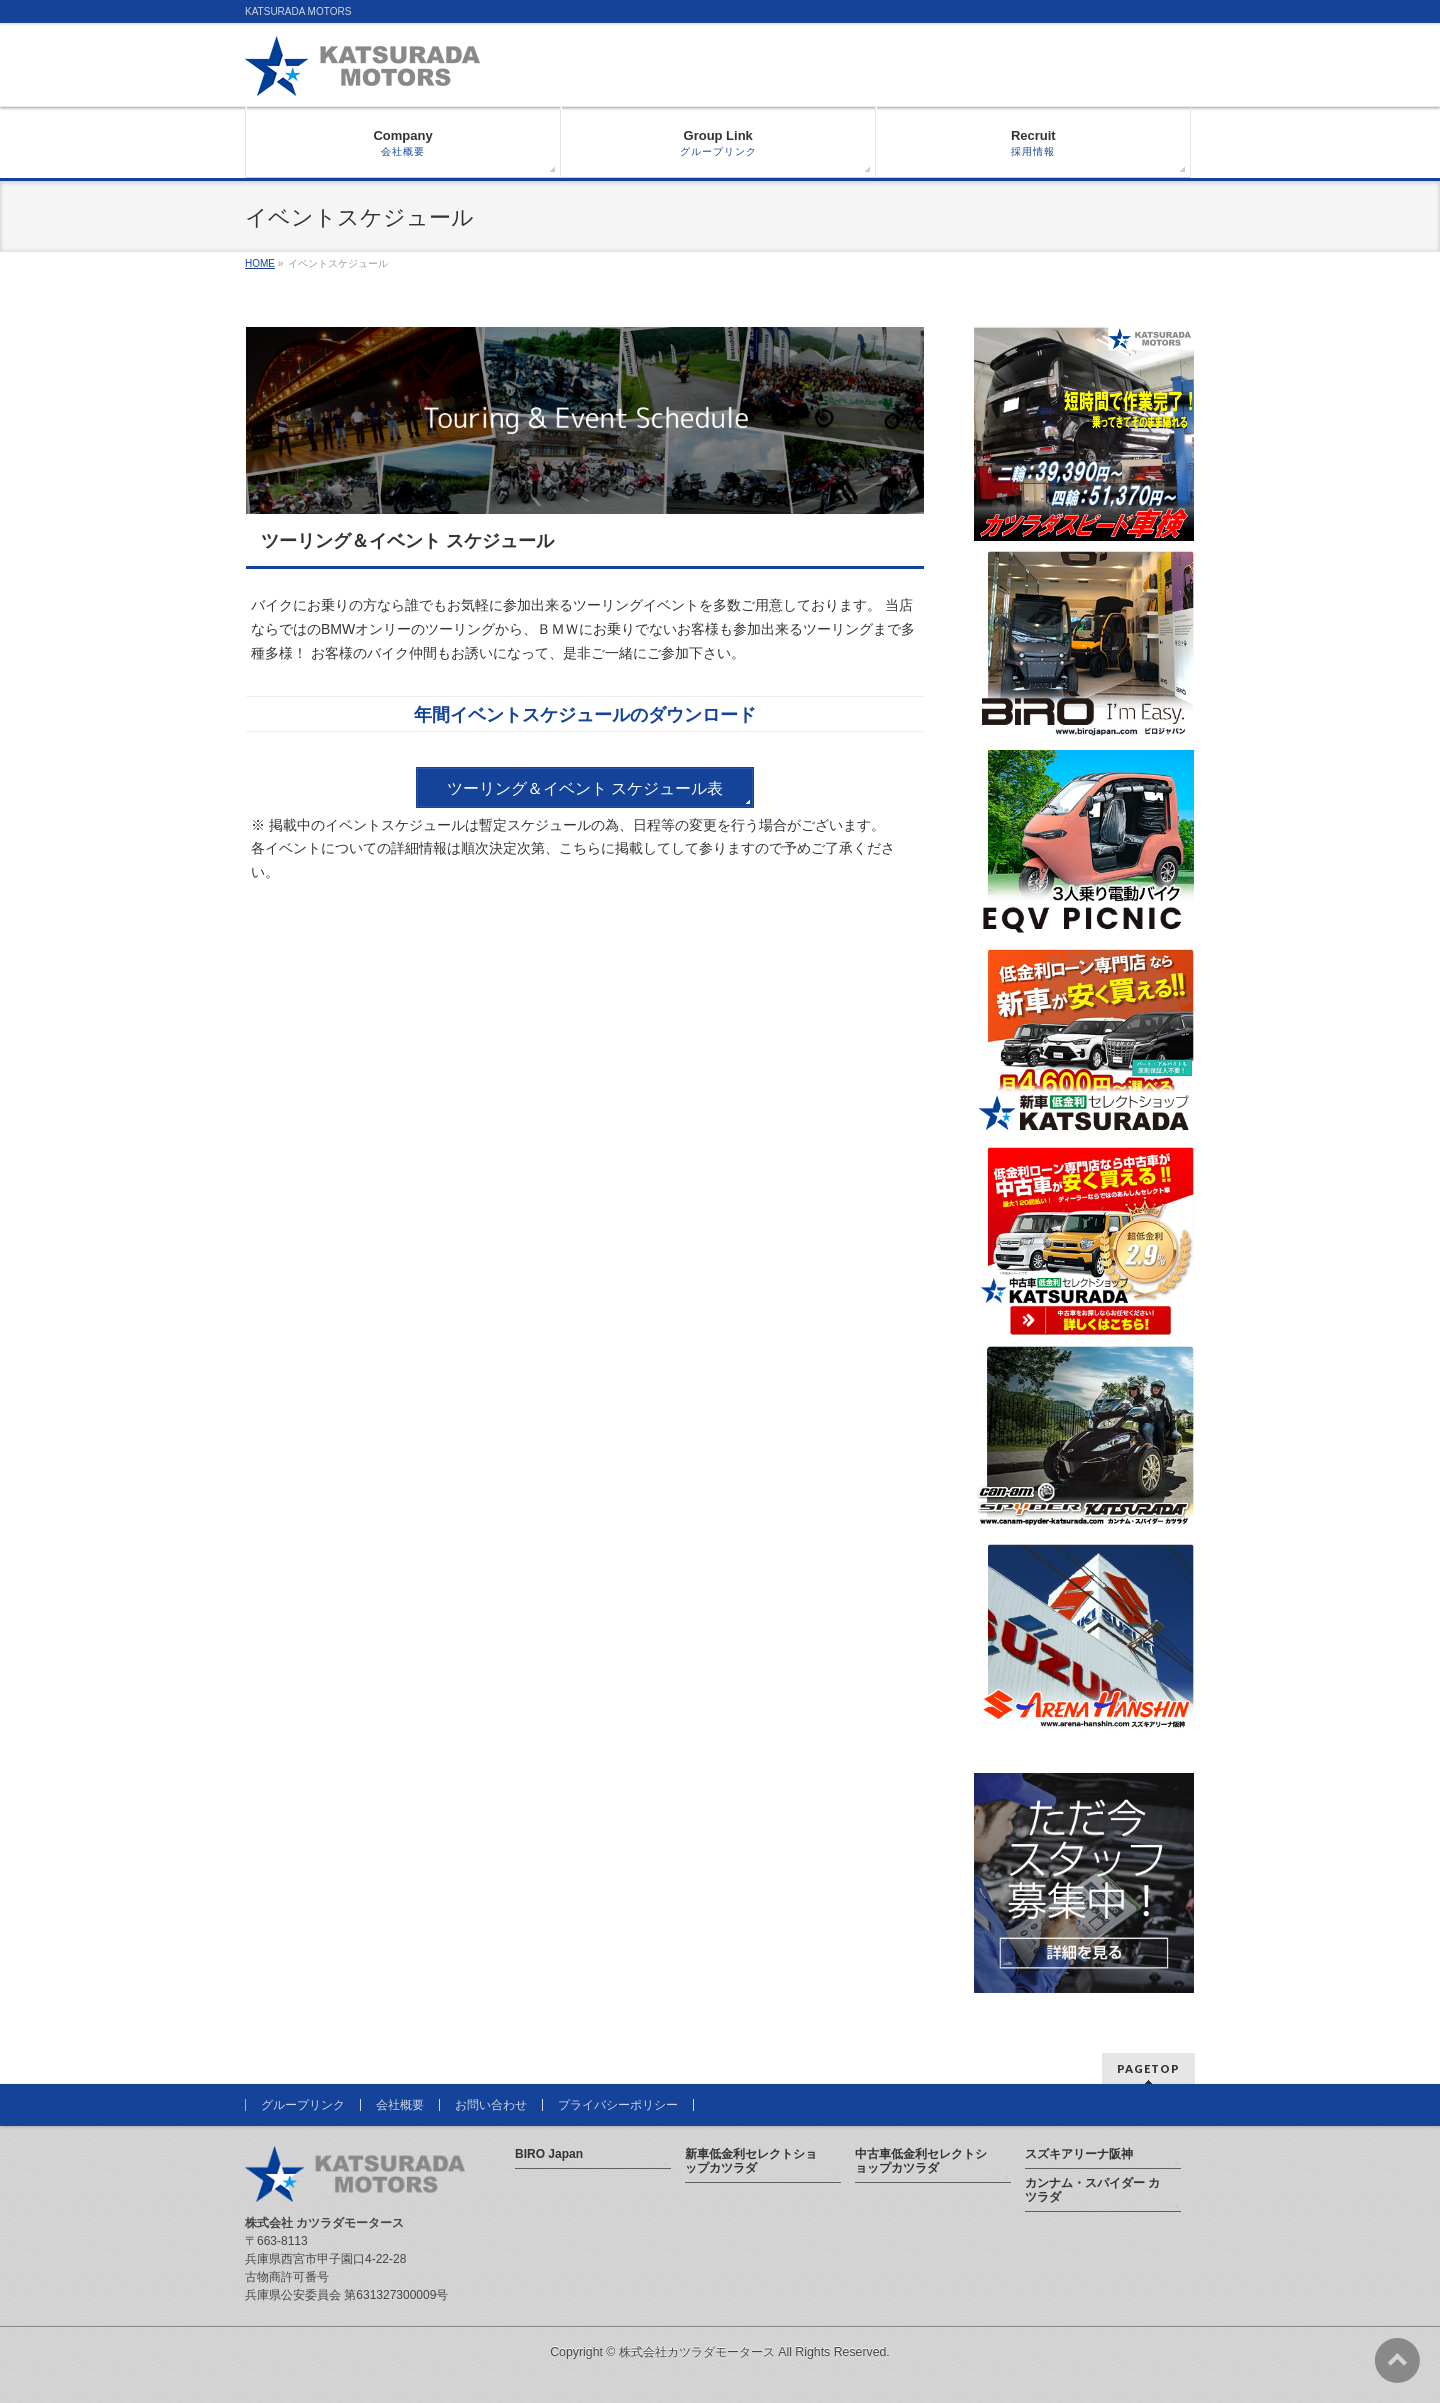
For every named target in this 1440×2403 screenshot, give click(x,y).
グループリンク (303, 2105)
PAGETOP (1148, 2068)
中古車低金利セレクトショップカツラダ (921, 2161)
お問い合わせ (491, 2105)
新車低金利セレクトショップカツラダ (751, 2161)
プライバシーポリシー (618, 2105)
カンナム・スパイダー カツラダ (1092, 2190)
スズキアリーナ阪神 (1079, 2154)
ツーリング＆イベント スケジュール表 (585, 788)
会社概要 (400, 2105)
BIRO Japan (549, 2154)
